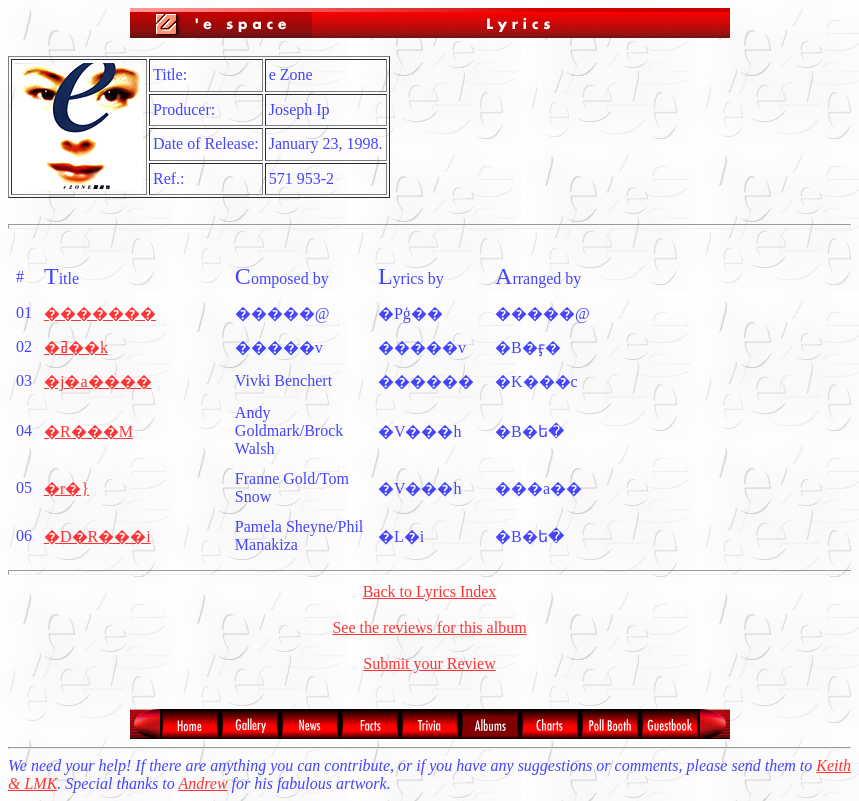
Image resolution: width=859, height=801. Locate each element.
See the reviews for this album (429, 627)
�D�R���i (97, 536)
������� (100, 313)
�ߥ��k (76, 347)
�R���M (88, 431)
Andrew (202, 783)
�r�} (66, 488)
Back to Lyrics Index (430, 591)
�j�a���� (98, 381)
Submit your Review (429, 663)
